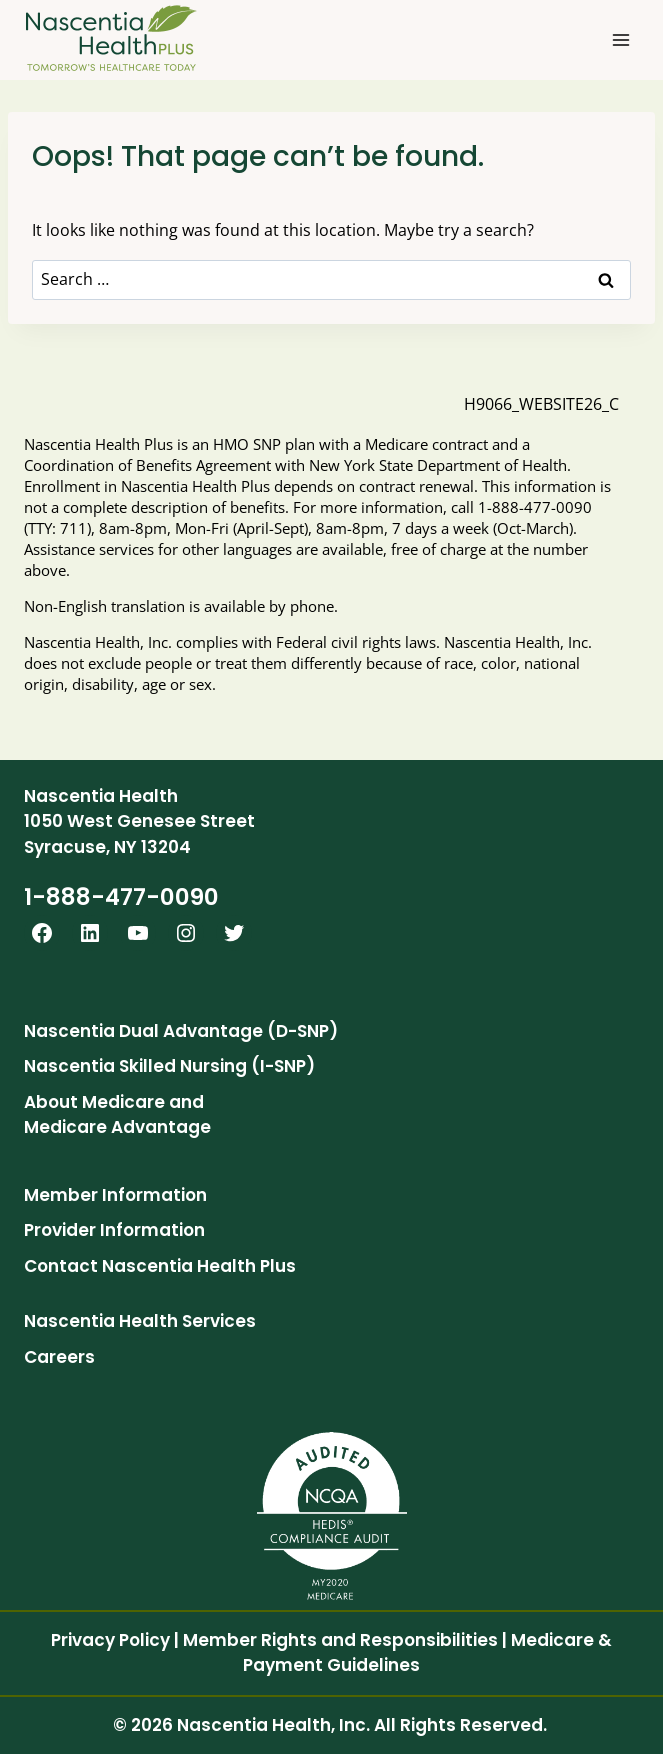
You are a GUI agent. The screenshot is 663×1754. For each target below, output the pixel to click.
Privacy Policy (110, 1640)
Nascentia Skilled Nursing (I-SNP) (169, 1066)
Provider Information (114, 1230)
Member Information (115, 1195)
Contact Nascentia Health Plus (160, 1266)
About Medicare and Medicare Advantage (117, 1115)
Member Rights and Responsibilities (340, 1640)
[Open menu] (620, 39)
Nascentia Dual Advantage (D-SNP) (181, 1031)
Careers (59, 1357)
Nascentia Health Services (140, 1321)
